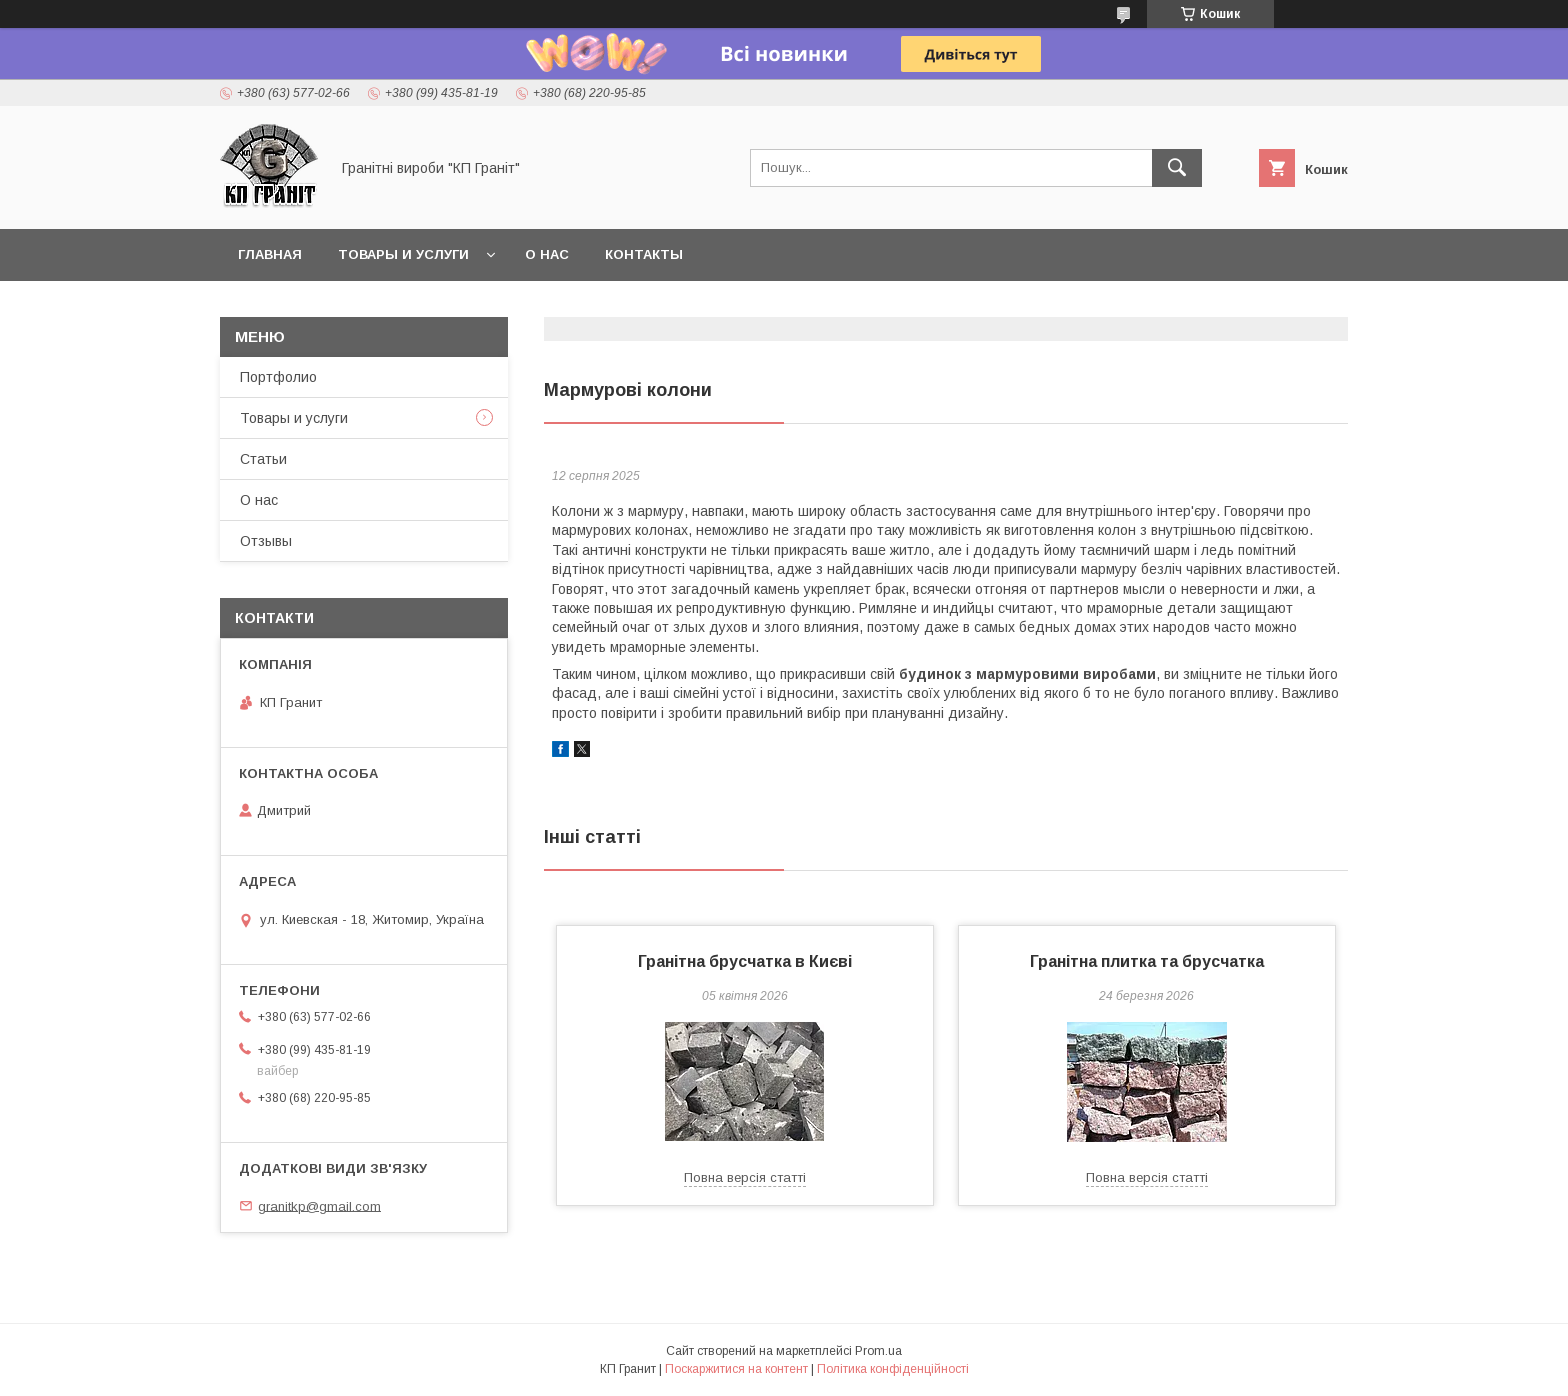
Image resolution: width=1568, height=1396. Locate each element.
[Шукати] (1177, 168)
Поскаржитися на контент (736, 1369)
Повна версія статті (745, 1177)
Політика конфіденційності (893, 1369)
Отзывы (266, 541)
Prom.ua (878, 1351)
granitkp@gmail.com (319, 1205)
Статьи (263, 459)
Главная (270, 254)
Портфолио (278, 377)
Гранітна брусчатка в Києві (745, 961)
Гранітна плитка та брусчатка (1147, 961)
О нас (547, 254)
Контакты (644, 254)
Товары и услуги (403, 254)
